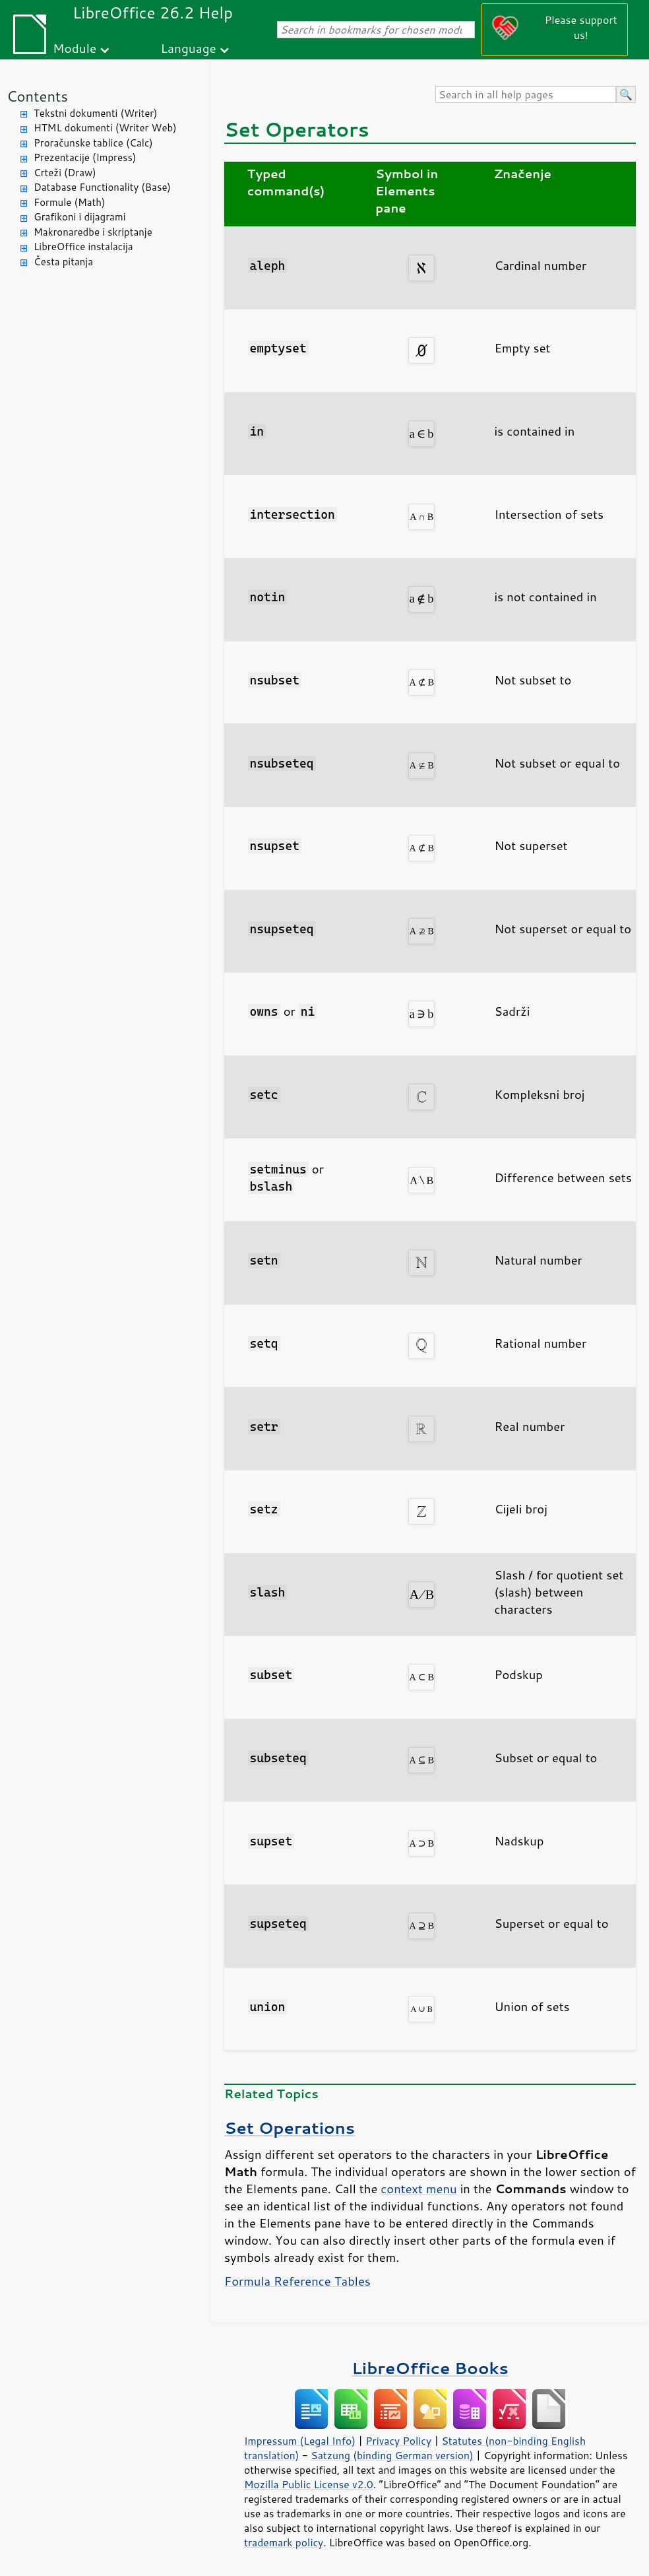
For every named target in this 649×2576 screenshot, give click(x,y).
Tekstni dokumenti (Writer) (96, 113)
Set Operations (289, 2127)
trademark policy (283, 2542)
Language (188, 48)
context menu (418, 2188)
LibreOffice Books (430, 2367)
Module (74, 48)
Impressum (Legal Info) (299, 2440)
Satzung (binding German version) (392, 2455)
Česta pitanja (63, 262)
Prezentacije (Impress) (85, 157)
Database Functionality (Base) (102, 187)
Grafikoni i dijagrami (79, 217)
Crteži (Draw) (65, 173)
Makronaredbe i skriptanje (93, 232)
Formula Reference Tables (297, 2281)
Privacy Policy (398, 2440)
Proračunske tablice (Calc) (93, 143)
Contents (37, 96)
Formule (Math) (69, 202)
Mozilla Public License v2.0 (308, 2484)
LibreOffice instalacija (83, 246)
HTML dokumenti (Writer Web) (105, 128)
